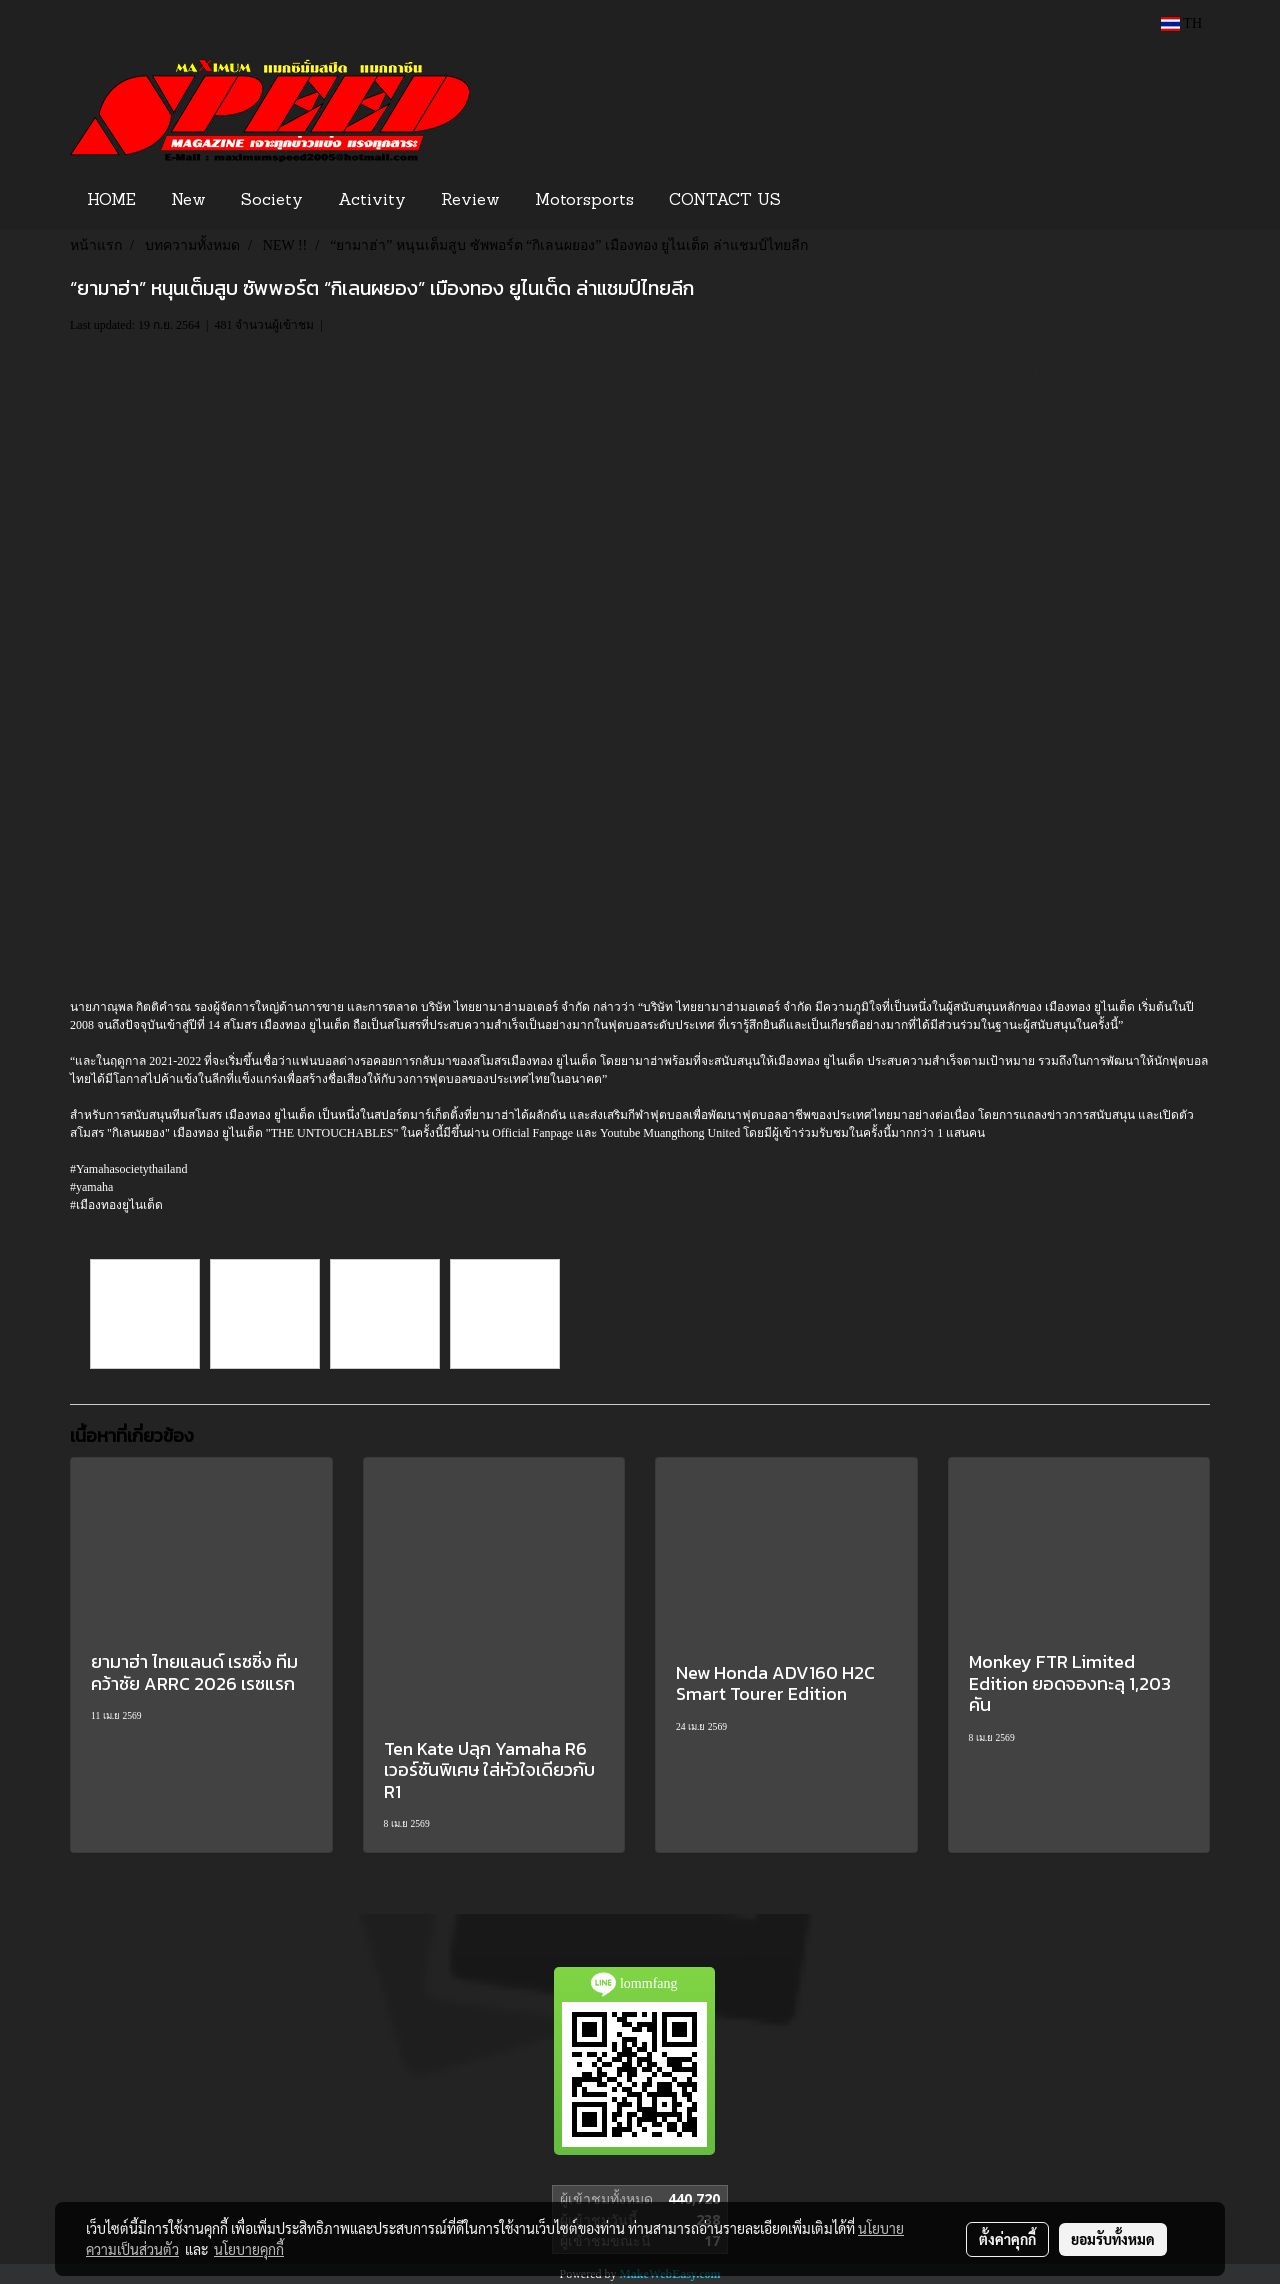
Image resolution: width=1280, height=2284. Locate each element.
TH (1181, 23)
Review (470, 201)
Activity (372, 201)
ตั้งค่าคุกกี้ (1007, 2239)
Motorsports (584, 201)
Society (272, 201)
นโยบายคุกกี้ (249, 2249)
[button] (829, 201)
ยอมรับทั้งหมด (1113, 2239)
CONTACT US (725, 201)
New (188, 201)
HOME (111, 201)
